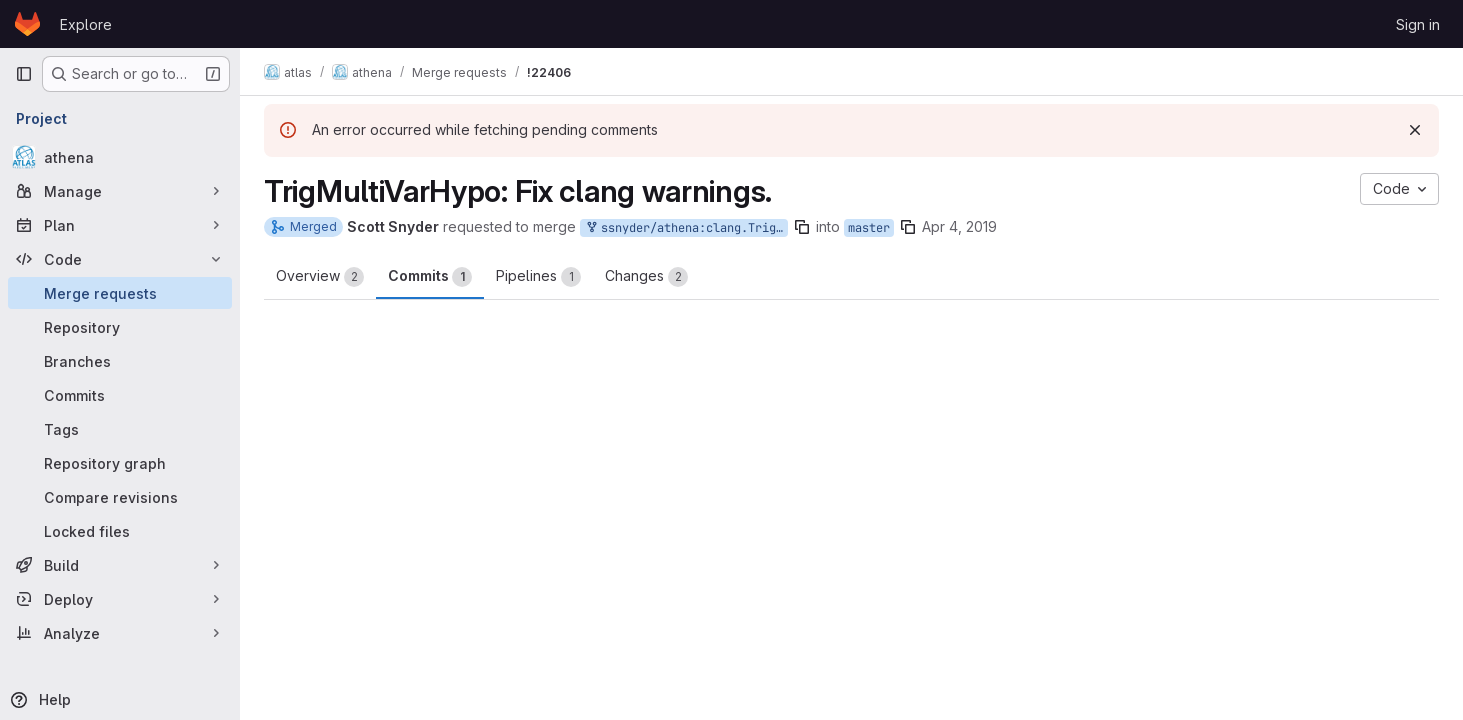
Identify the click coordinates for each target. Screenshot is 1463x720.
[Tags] (120, 429)
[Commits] (120, 395)
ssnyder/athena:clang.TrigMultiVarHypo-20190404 (686, 228)
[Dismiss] (1415, 130)
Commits (430, 277)
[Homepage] (27, 24)
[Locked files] (120, 531)
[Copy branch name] (802, 227)
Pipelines (538, 277)
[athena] (120, 157)
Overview (320, 277)
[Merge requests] (120, 293)
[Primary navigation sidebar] (24, 74)
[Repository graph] (120, 463)
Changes (646, 277)
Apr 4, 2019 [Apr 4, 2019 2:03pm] (959, 226)
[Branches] (120, 361)
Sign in (1418, 24)
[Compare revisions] (120, 497)
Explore (86, 24)
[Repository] (120, 327)
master (869, 228)
